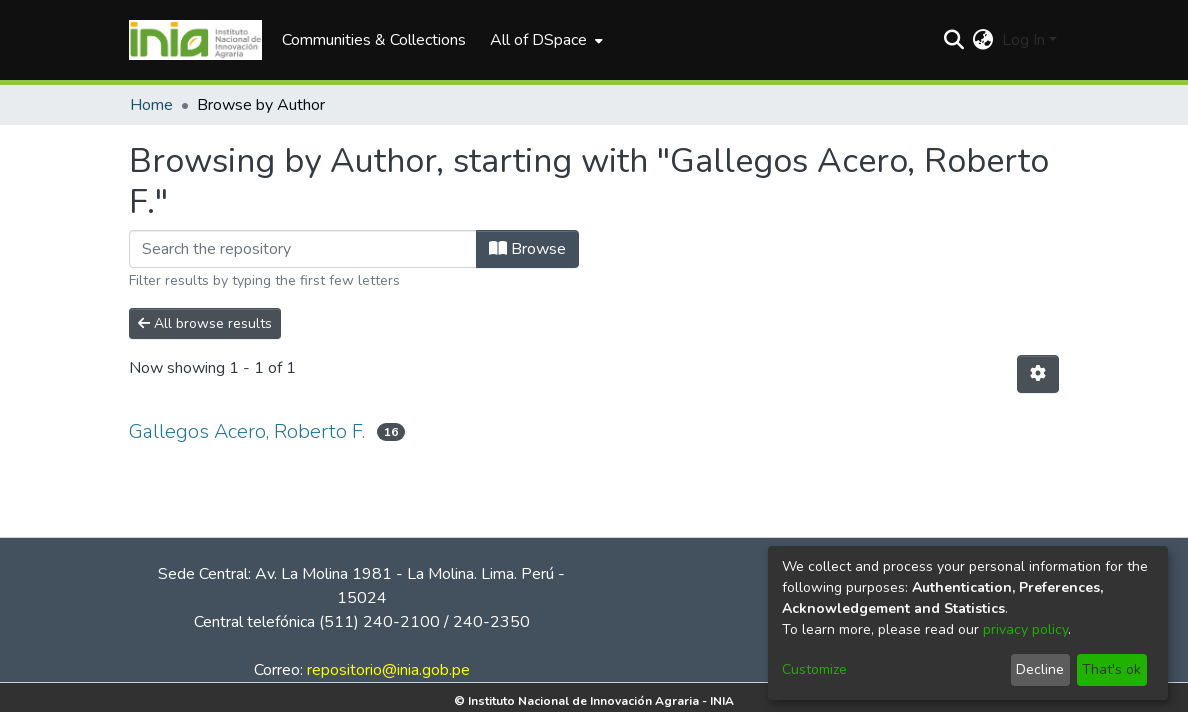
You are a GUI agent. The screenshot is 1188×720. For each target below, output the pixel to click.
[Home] (195, 40)
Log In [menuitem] (1023, 40)
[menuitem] (544, 40)
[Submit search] (954, 40)
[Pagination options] (1038, 374)
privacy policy (1025, 629)
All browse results (205, 323)
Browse (527, 249)
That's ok (1111, 669)
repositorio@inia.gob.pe (388, 670)
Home (151, 105)
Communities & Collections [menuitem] (374, 40)
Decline (1040, 669)
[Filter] (303, 249)
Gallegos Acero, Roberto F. (247, 431)
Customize (814, 669)
